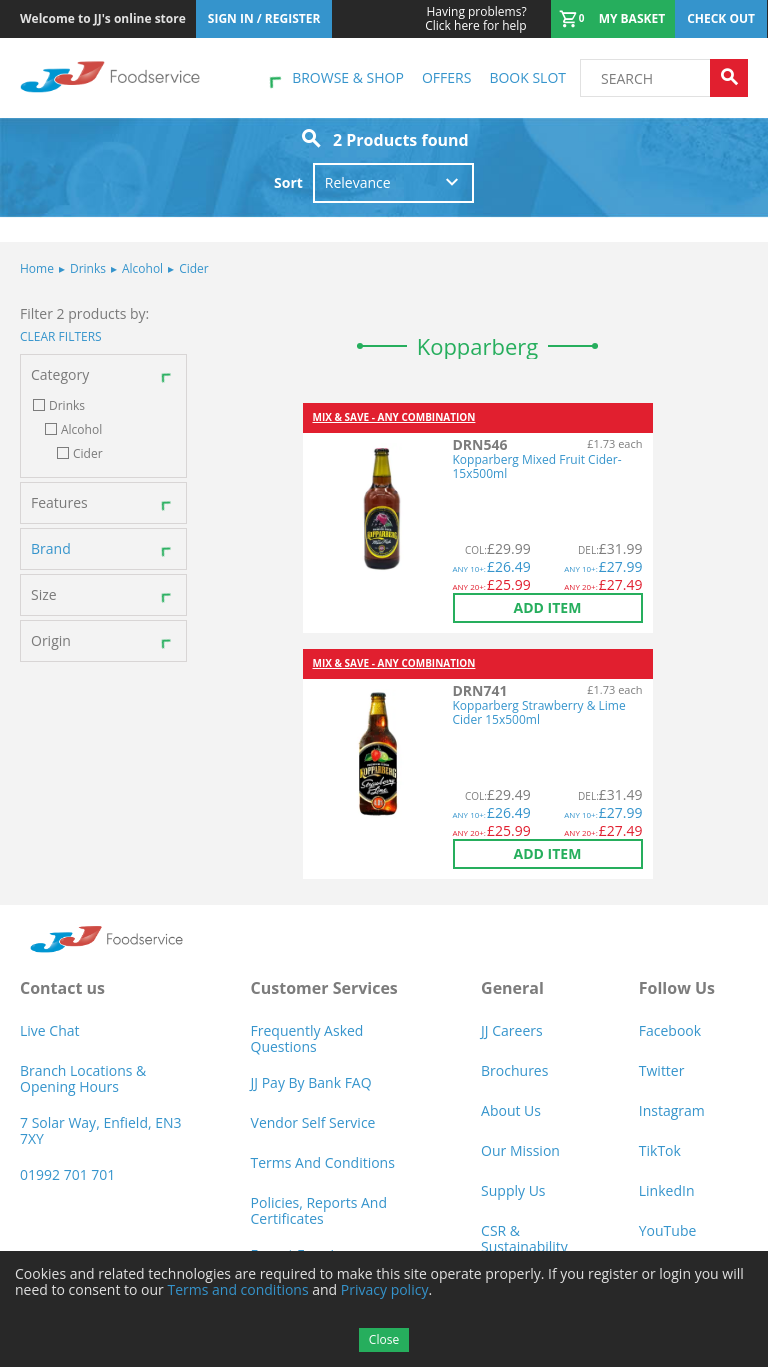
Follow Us (677, 988)
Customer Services (324, 988)
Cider (188, 268)
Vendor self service (313, 1122)
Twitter (662, 1070)
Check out (721, 18)
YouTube (668, 1230)
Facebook (670, 1030)
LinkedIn (667, 1190)
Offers (446, 77)
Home (37, 268)
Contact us (62, 988)
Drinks (82, 268)
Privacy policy (385, 1289)
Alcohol (137, 268)
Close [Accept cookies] (384, 1339)
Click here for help (475, 19)
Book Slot (527, 77)
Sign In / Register (264, 18)
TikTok (660, 1150)
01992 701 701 (67, 1174)
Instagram (672, 1110)
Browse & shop (348, 77)
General (512, 988)
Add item (548, 607)
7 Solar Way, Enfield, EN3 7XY (101, 1130)
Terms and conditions (237, 1289)
